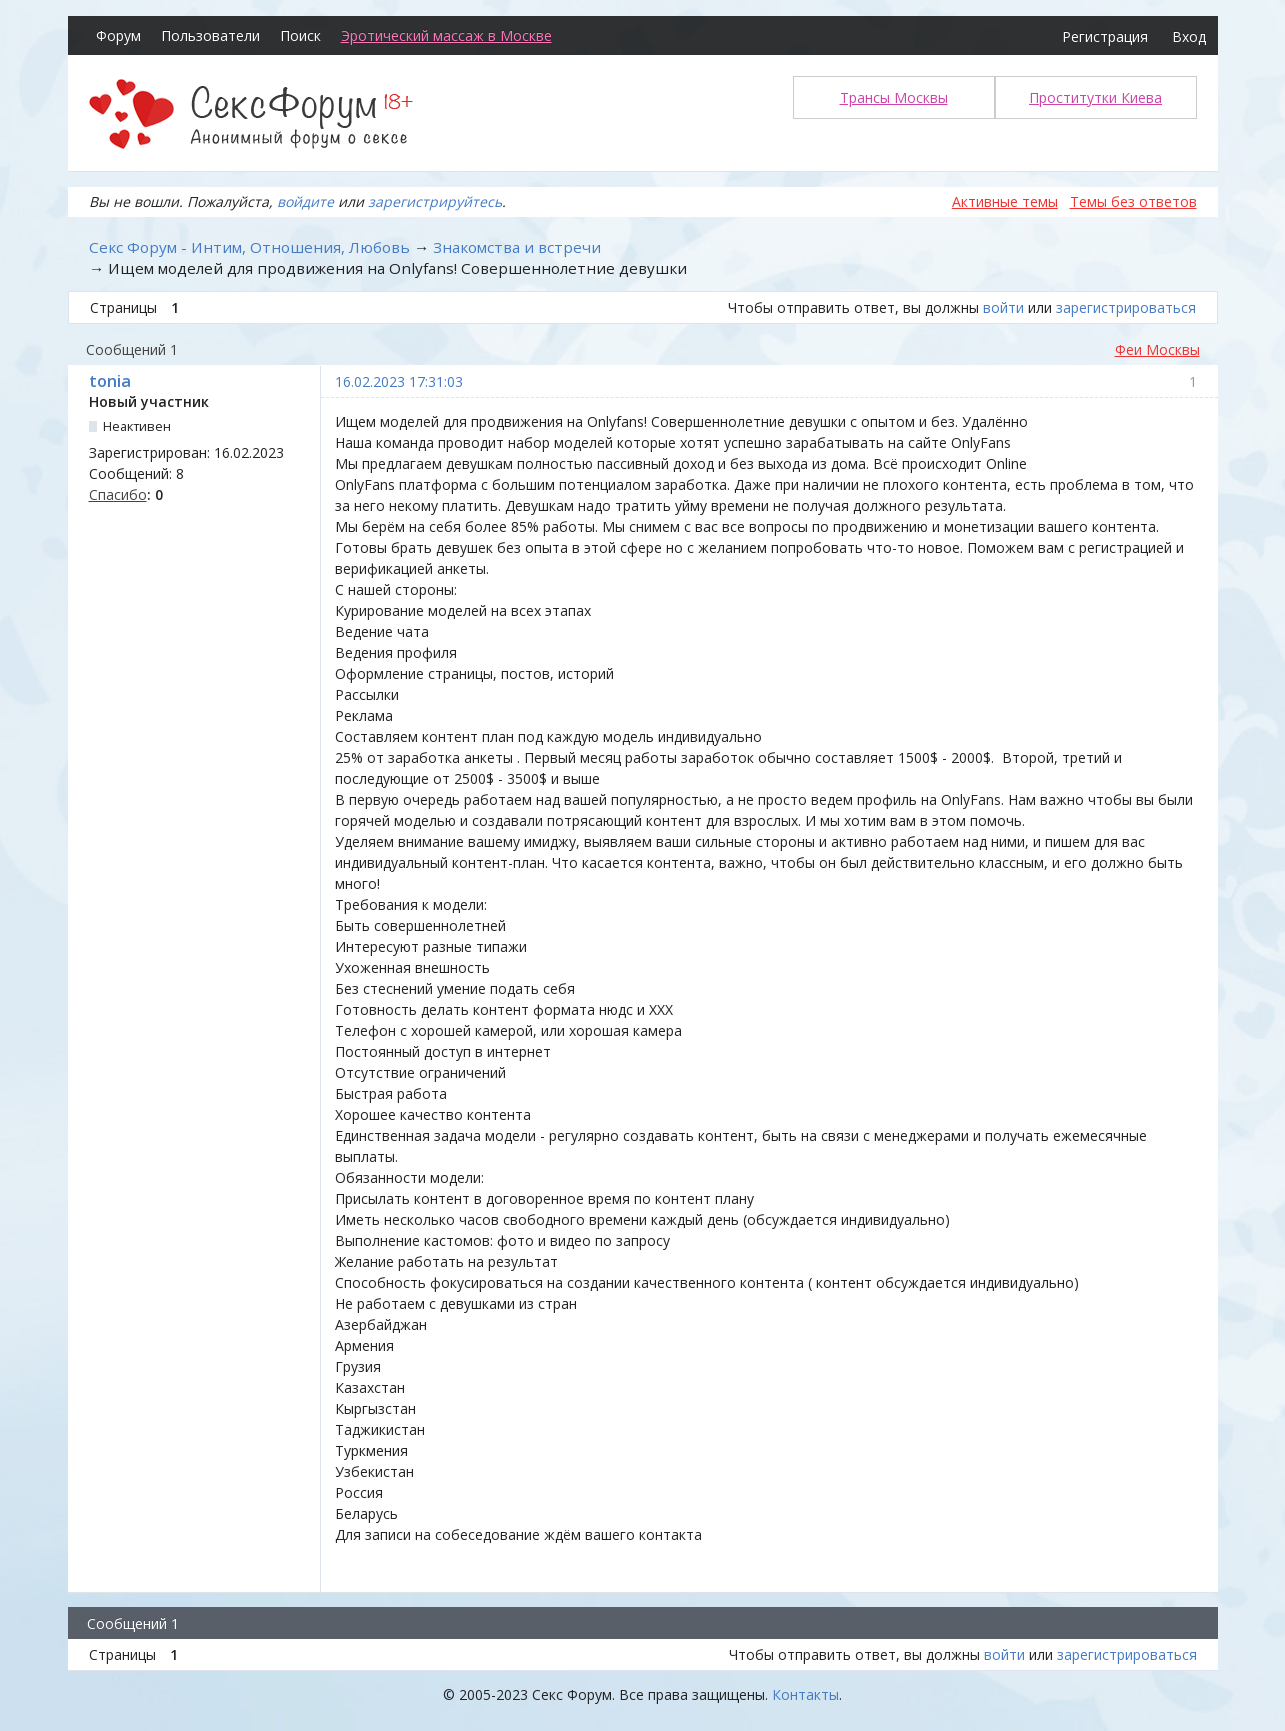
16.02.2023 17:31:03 (399, 381)
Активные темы (1005, 201)
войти (1003, 307)
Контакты (805, 1694)
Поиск (300, 35)
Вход (1189, 36)
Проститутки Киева (1095, 97)
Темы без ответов (1133, 201)
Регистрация (1105, 36)
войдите (305, 201)
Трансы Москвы (894, 97)
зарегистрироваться (1126, 307)
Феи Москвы (1157, 349)
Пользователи (210, 35)
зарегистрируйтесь (435, 201)
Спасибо (118, 494)
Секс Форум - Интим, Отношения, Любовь (249, 247)
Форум (118, 35)
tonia (110, 381)
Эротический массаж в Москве (446, 35)
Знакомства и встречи (517, 247)
